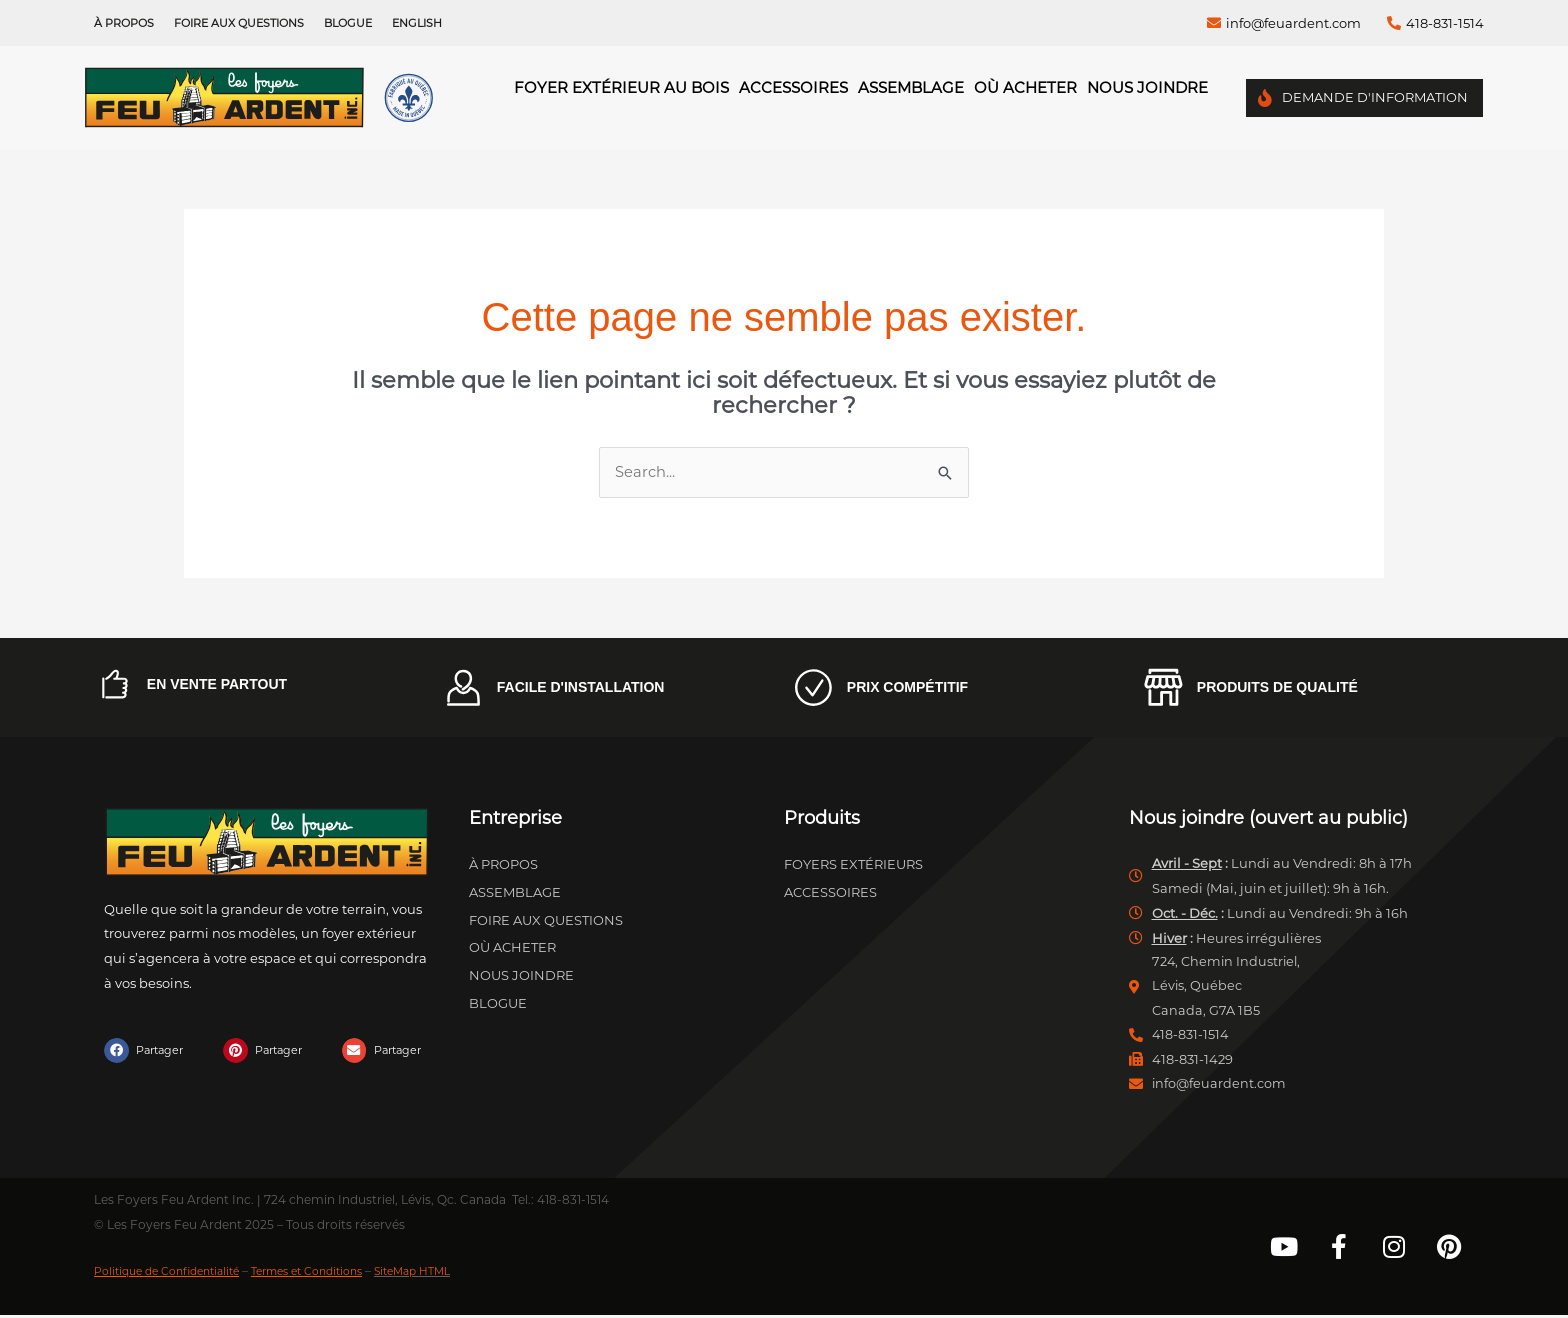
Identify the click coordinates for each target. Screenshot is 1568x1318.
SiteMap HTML (453, 1273)
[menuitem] (417, 23)
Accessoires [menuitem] (793, 87)
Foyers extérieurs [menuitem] (853, 865)
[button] (147, 1051)
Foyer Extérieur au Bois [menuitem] (621, 87)
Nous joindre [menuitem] (1147, 87)
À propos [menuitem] (124, 23)
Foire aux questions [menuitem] (239, 23)
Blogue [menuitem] (348, 23)
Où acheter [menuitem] (1025, 87)
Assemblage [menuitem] (911, 87)
